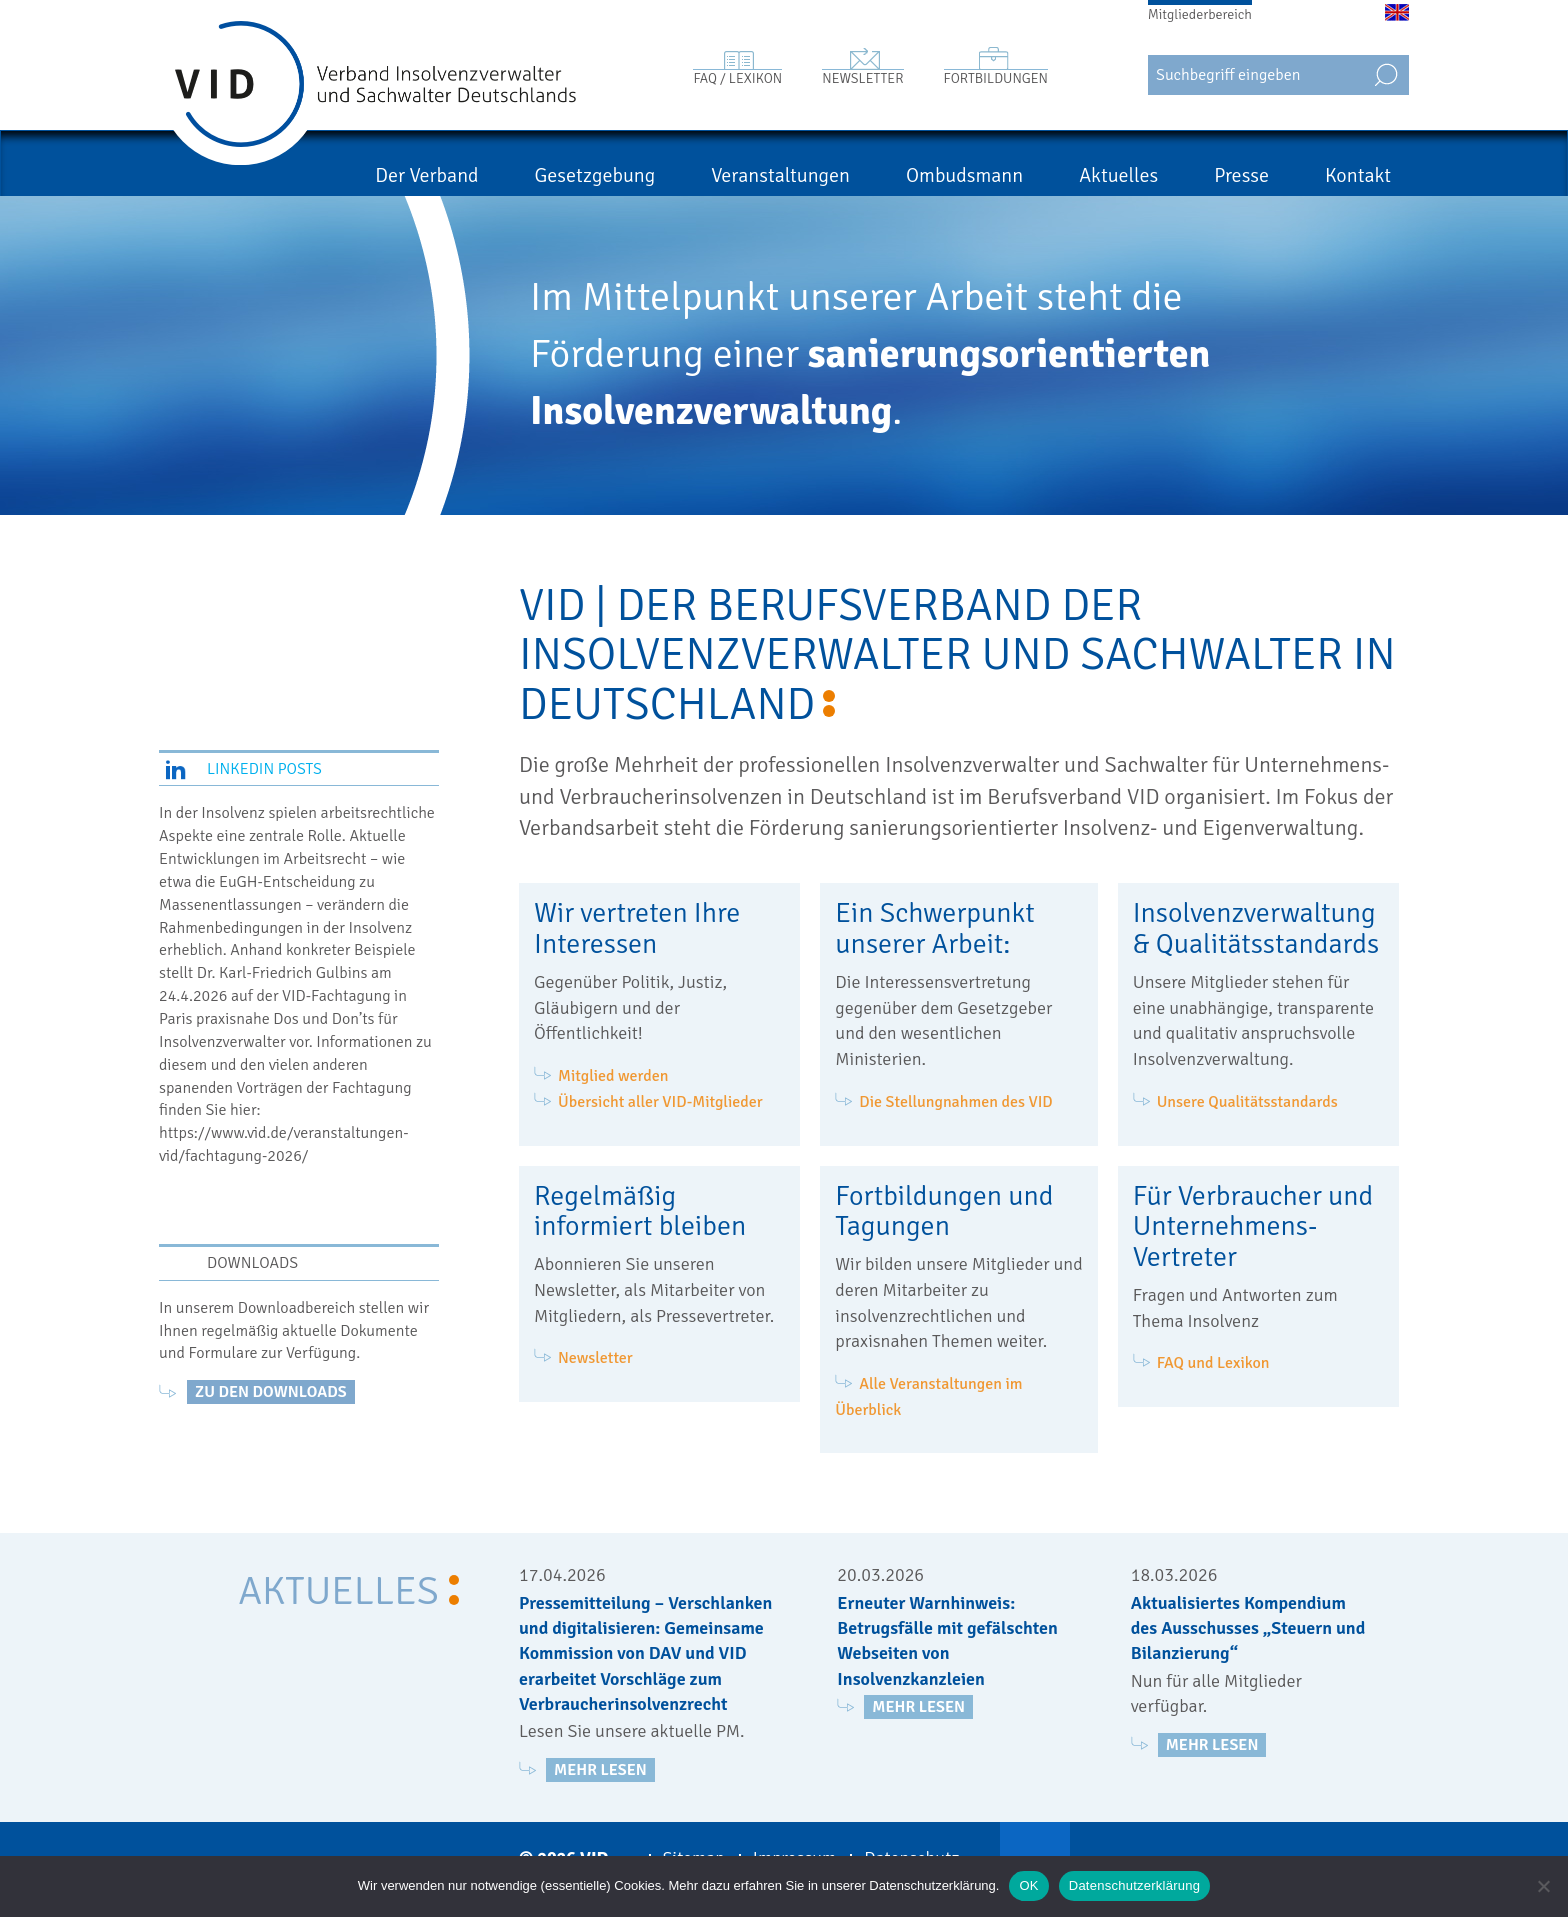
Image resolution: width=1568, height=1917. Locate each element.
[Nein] (1543, 1886)
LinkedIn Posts (264, 769)
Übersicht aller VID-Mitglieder (660, 1102)
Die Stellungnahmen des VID (955, 1102)
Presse (1241, 175)
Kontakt (1358, 175)
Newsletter (862, 78)
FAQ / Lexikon (737, 78)
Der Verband (426, 175)
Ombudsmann (964, 175)
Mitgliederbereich (1200, 14)
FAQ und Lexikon (1213, 1363)
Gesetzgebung (595, 175)
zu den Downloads (271, 1392)
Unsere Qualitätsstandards (1247, 1102)
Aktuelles (1118, 175)
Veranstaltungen (780, 175)
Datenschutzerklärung (1134, 1885)
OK (1028, 1885)
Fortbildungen (996, 78)
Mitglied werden (613, 1076)
